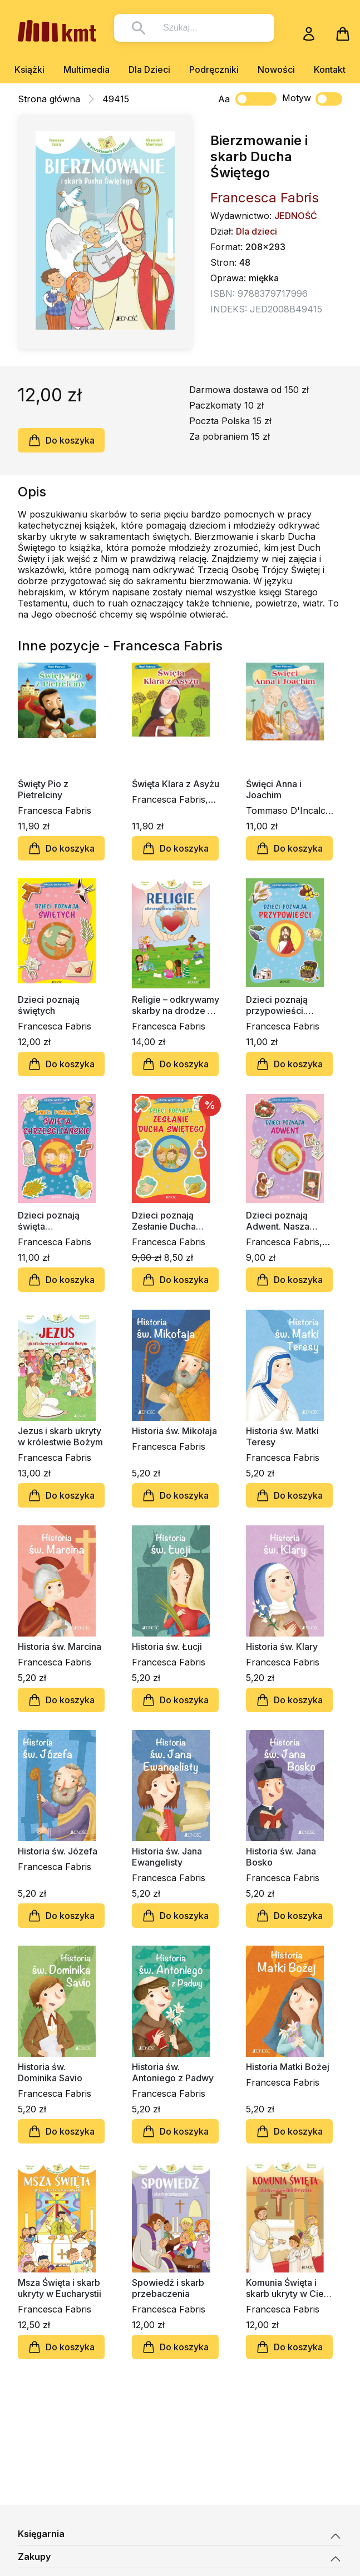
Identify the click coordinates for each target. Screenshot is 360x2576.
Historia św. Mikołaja (174, 1430)
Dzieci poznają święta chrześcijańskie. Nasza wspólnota (54, 1221)
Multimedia (86, 69)
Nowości (276, 69)
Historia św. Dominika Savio (50, 2072)
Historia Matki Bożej (287, 2066)
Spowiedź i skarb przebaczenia (168, 2288)
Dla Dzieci (149, 69)
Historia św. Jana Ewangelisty (167, 1857)
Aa (224, 99)
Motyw (312, 99)
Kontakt (330, 69)
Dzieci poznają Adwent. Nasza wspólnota (277, 1221)
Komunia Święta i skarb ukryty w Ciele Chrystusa (289, 2288)
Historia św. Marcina (59, 1646)
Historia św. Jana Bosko (281, 1857)
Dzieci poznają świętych (49, 1005)
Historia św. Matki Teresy (282, 1436)
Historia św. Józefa (57, 1851)
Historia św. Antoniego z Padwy (173, 2072)
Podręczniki (214, 69)
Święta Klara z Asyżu (175, 783)
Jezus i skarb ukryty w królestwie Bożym (60, 1436)
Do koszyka (61, 440)
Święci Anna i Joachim (274, 789)
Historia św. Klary (282, 1646)
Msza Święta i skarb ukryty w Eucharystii (59, 2288)
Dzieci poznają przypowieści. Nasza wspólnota (282, 1005)
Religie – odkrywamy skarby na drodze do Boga (175, 1005)
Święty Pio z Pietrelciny (43, 789)
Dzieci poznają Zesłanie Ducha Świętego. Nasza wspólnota (167, 1221)
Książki (29, 69)
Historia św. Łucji (167, 1646)
